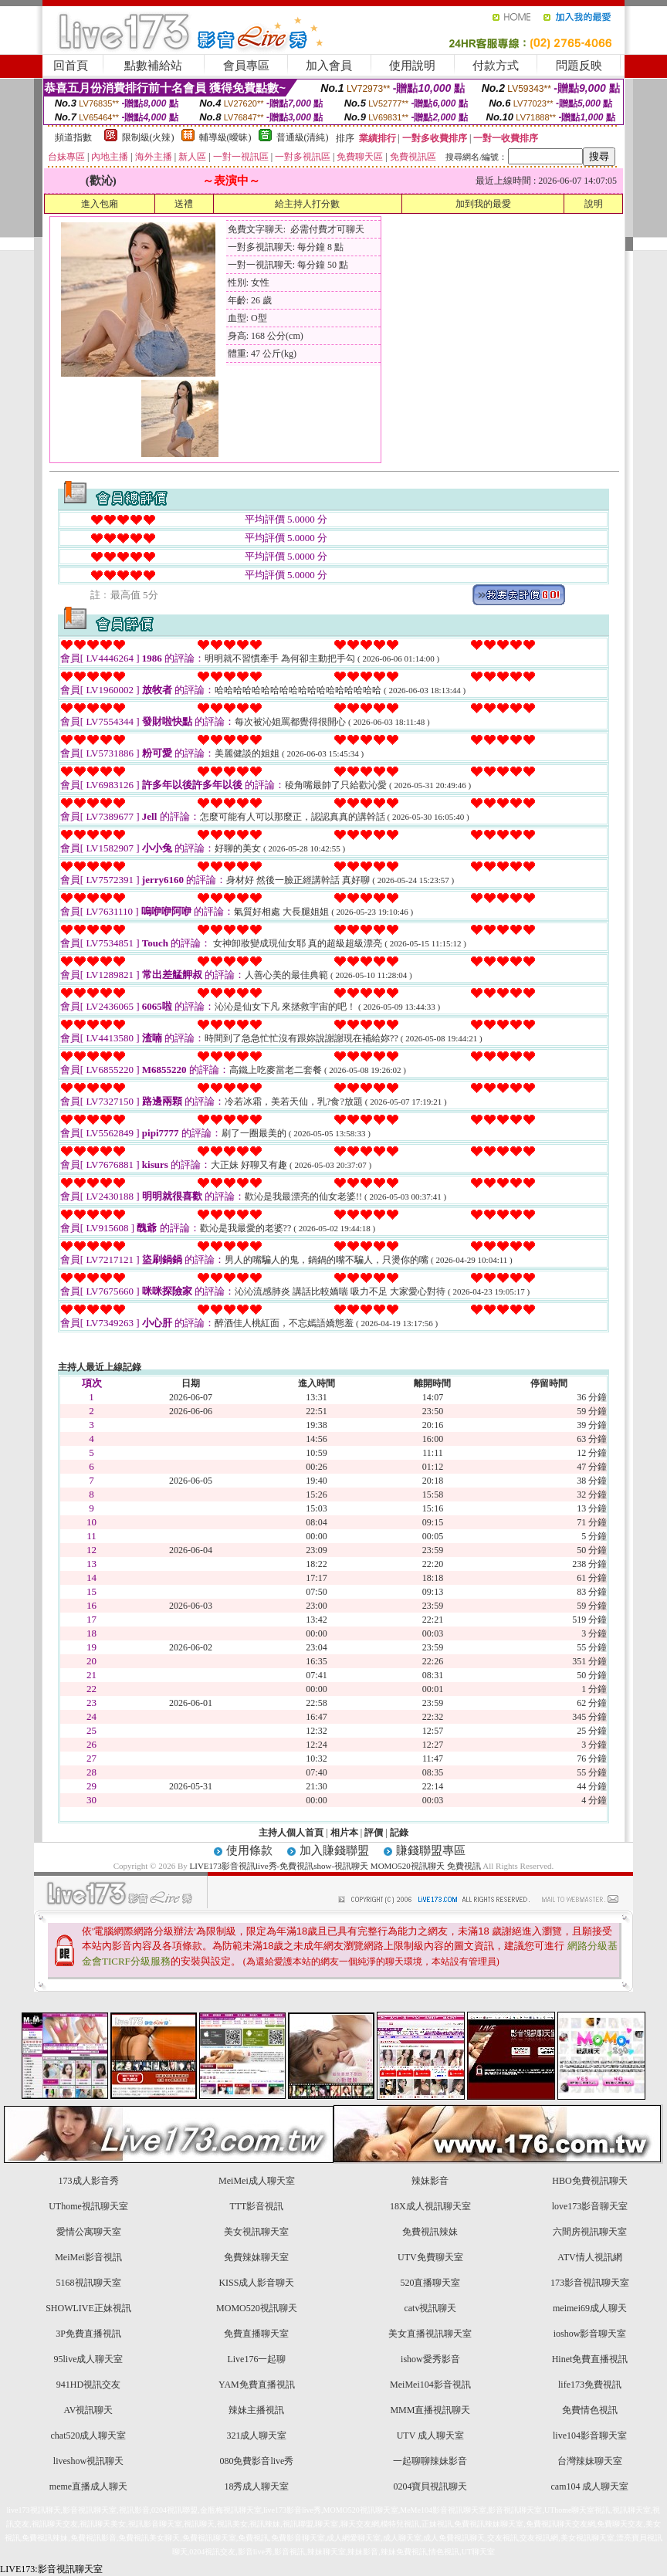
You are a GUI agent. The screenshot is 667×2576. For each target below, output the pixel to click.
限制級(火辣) (148, 137)
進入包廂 (99, 203)
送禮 (183, 203)
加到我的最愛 (483, 203)
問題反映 (579, 65)
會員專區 (246, 65)
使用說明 (412, 65)
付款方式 (495, 65)
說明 (593, 203)
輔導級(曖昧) (225, 137)
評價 (373, 1832)
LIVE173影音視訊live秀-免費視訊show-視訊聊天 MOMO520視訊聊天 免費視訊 (335, 1865)
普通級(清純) (302, 137)
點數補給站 (153, 65)
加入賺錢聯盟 (334, 1850)
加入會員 (329, 65)
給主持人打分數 (307, 203)
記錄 (399, 1832)
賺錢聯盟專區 (431, 1850)
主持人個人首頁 (291, 1832)
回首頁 (70, 65)
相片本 (344, 1832)
